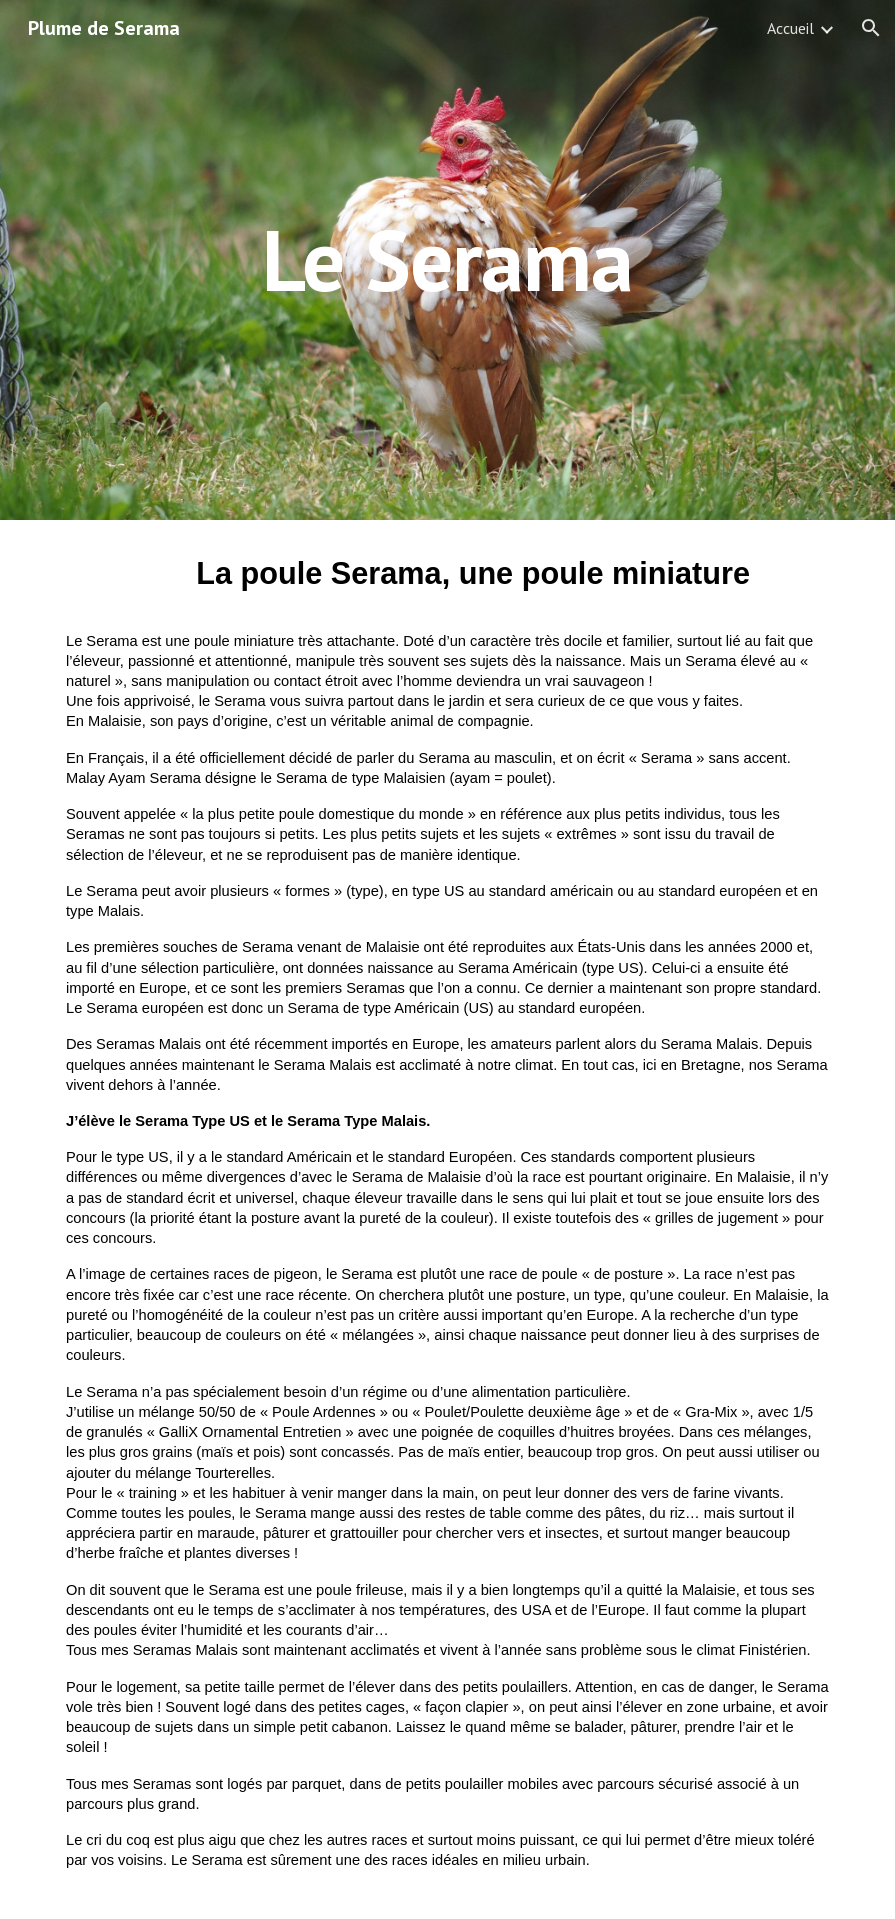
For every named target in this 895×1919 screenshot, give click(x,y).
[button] (871, 28)
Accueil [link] (790, 28)
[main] (447, 259)
